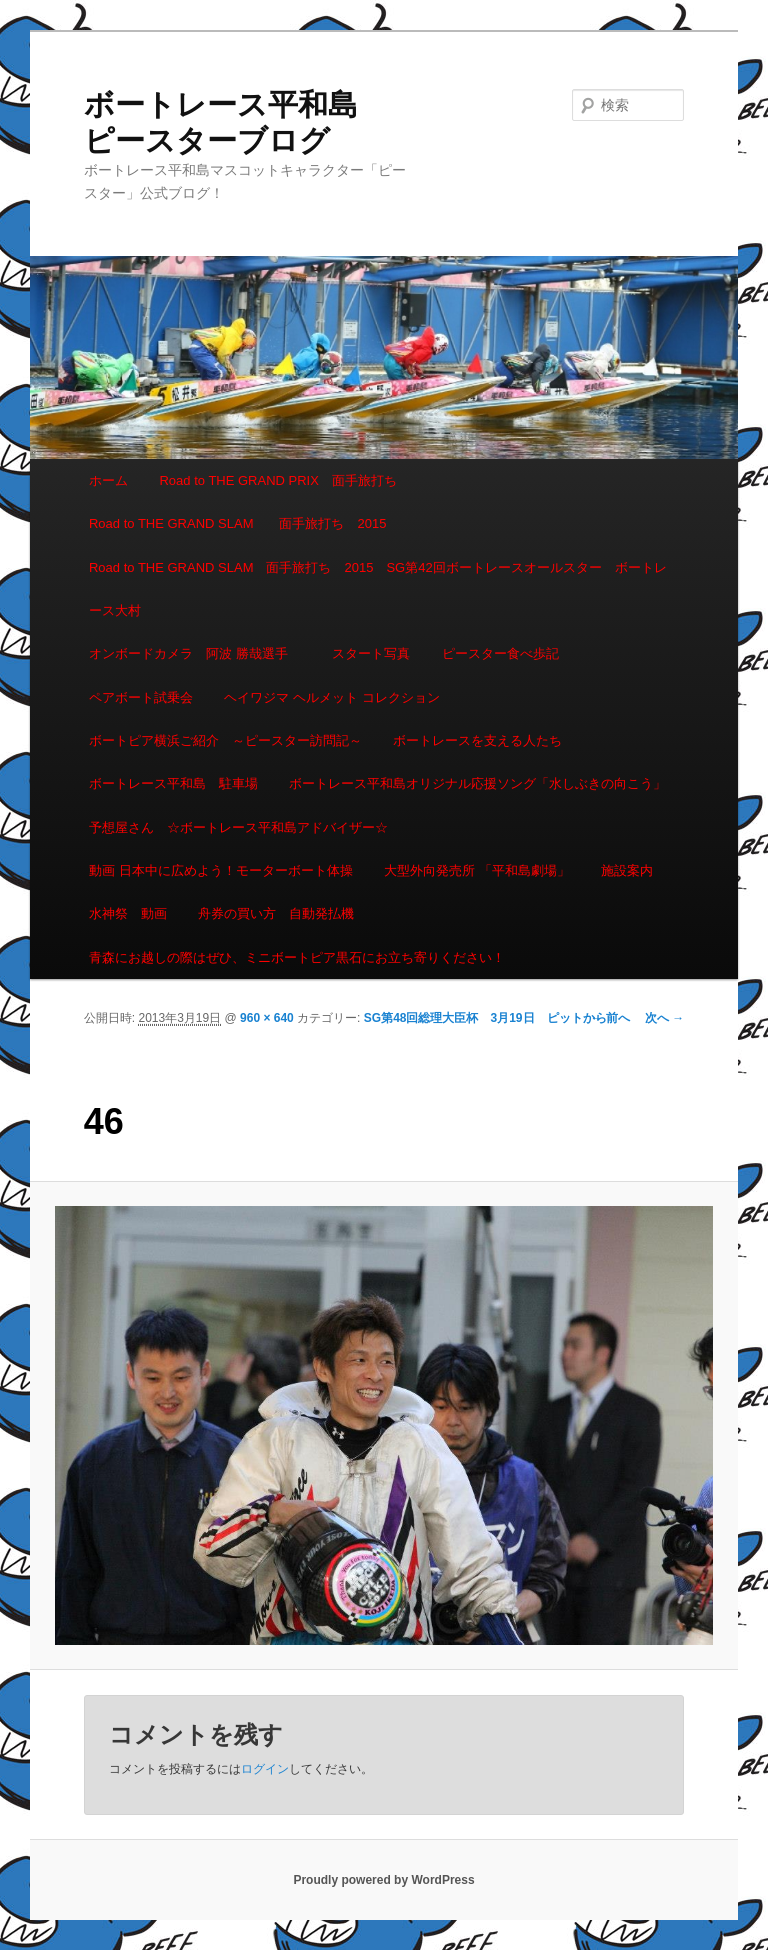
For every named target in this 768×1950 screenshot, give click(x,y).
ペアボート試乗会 (141, 697)
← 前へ (610, 1018)
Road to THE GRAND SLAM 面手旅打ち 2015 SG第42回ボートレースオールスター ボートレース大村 (378, 589)
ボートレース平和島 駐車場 (173, 783)
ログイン (265, 1769)
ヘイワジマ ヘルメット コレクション (331, 697)
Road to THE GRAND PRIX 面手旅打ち (277, 480)
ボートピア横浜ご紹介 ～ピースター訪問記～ (225, 740)
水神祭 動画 (128, 913)
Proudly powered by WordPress (383, 1880)
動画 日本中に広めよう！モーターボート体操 (221, 870)
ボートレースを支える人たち (477, 740)
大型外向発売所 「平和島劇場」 (477, 870)
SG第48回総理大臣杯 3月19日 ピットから (485, 1018)
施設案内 (627, 870)
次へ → (664, 1018)
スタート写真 (371, 653)
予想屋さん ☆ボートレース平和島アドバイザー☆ (238, 827)
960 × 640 (267, 1018)
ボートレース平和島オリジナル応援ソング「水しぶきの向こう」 (477, 783)
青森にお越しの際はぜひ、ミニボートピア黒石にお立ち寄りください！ (297, 957)
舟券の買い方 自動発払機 (276, 913)
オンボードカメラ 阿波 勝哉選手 (195, 653)
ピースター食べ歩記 (500, 653)
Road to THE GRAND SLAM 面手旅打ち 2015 (237, 523)
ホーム (108, 480)
